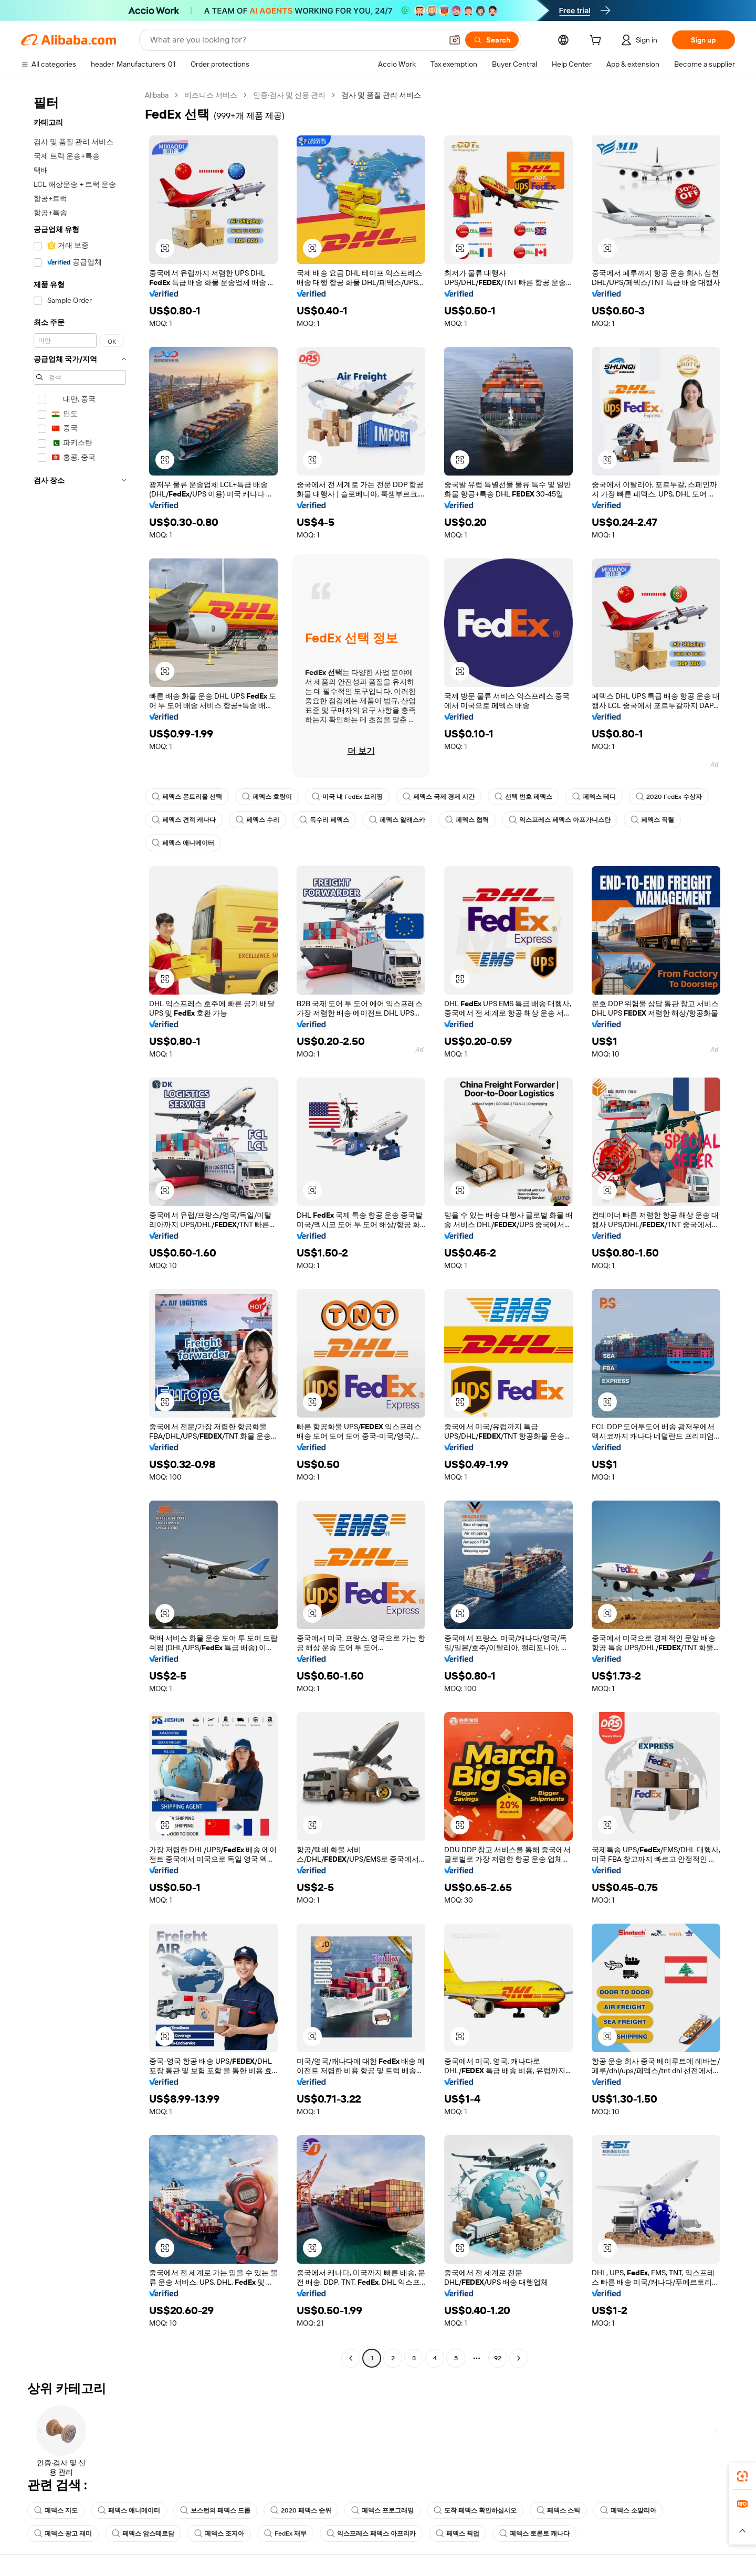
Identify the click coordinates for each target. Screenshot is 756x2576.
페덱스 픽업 (457, 2533)
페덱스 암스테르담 (143, 2533)
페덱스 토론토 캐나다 (534, 2533)
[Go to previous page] (350, 2358)
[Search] (492, 39)
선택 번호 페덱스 (523, 797)
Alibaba (157, 95)
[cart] (597, 41)
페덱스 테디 (594, 797)
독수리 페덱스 (324, 820)
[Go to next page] (518, 2358)
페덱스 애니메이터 (183, 843)
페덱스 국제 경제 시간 (439, 797)
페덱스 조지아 (219, 2533)
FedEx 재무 (285, 2533)
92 (497, 2358)
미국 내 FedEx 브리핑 (347, 797)
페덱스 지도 (56, 2510)
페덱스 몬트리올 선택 (187, 797)
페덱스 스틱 (558, 2510)
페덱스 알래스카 (397, 820)
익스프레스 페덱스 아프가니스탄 (560, 820)
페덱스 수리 (257, 820)
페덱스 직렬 (652, 820)
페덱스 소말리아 (628, 2510)
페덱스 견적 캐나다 (184, 820)
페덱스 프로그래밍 (382, 2510)
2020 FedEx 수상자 (669, 797)
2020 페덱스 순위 (300, 2510)
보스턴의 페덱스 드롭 (215, 2510)
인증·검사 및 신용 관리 (289, 95)
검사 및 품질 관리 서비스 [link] (381, 95)
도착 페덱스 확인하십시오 (475, 2510)
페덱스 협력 (467, 820)
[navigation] (79, 1228)
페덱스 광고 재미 (63, 2533)
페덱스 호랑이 (267, 797)
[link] (742, 2476)
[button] (454, 40)
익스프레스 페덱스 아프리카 (371, 2533)
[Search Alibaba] (295, 40)
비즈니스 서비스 (210, 95)
